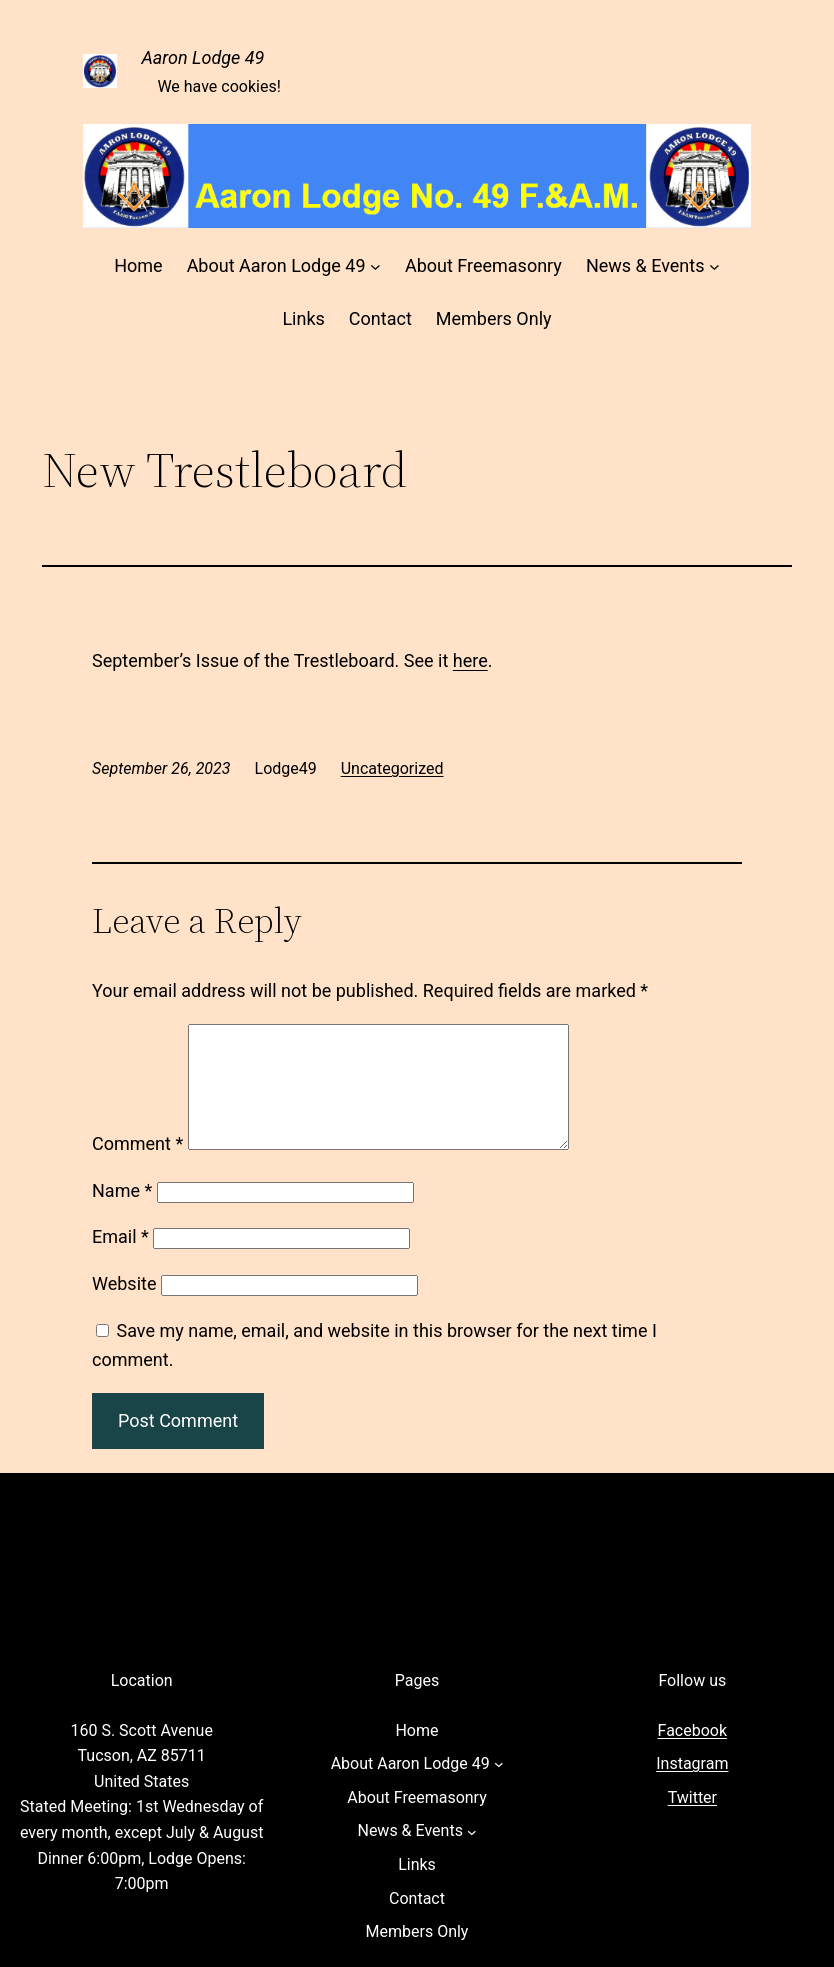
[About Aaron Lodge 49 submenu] (375, 266)
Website (124, 1307)
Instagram (692, 1787)
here (470, 660)
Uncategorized (392, 768)
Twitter (692, 1821)
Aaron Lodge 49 (202, 57)
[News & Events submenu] (714, 266)
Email (120, 1260)
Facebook (692, 1754)
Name (122, 1214)
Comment (137, 1167)
